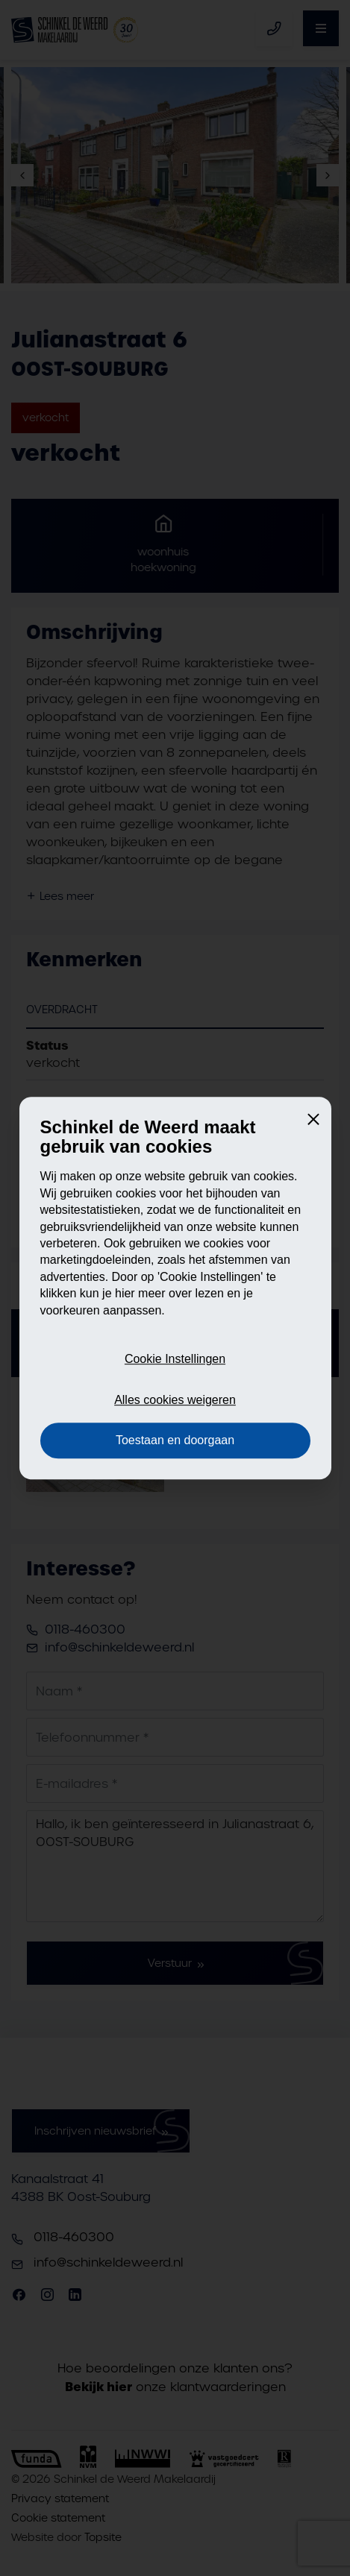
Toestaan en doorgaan (175, 1440)
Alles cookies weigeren (175, 1400)
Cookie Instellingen (175, 1359)
